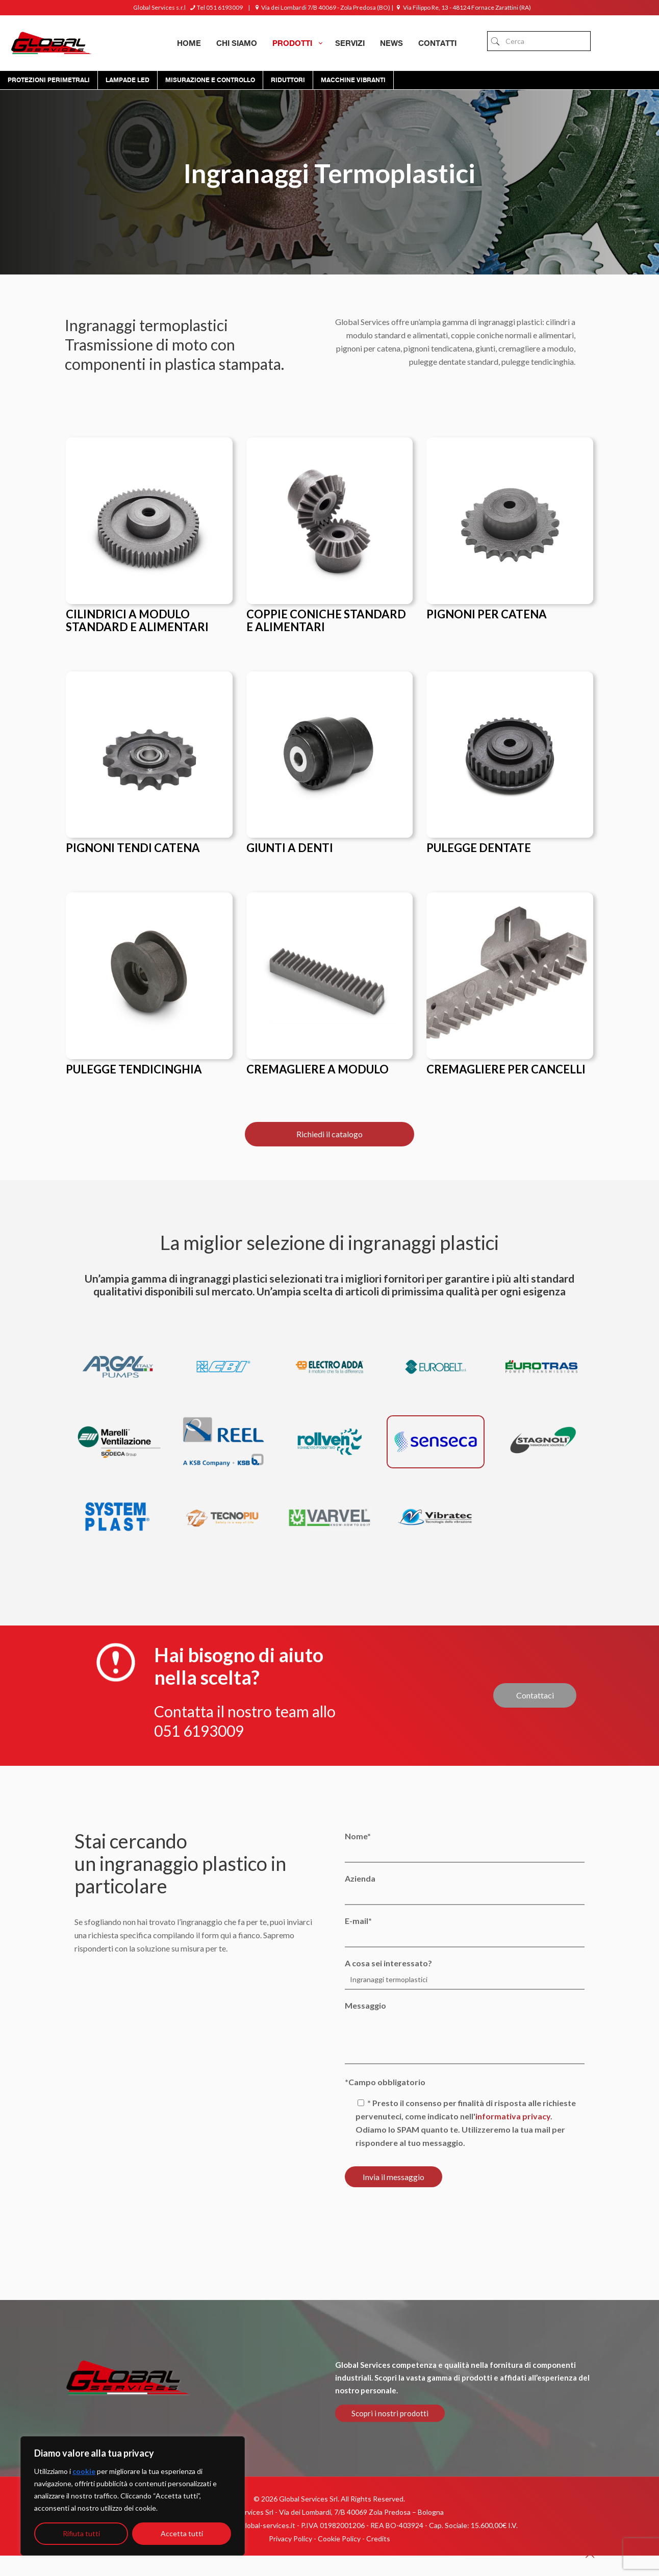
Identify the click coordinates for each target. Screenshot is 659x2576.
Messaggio (464, 2032)
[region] (132, 2496)
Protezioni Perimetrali (49, 80)
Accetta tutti (182, 2533)
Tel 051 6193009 (215, 7)
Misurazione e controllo (210, 80)
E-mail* (464, 1931)
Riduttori (288, 80)
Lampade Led (127, 80)
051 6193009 (199, 1730)
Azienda (464, 1889)
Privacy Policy (290, 2538)
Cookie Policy (339, 2538)
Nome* (464, 1847)
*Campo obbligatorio (385, 2082)
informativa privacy (512, 2116)
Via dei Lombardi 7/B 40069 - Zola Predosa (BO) (321, 7)
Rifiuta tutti (81, 2533)
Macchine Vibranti (353, 80)
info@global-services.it (259, 2525)
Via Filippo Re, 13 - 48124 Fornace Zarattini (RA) (462, 7)
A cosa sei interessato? (464, 1974)
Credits (378, 2538)
